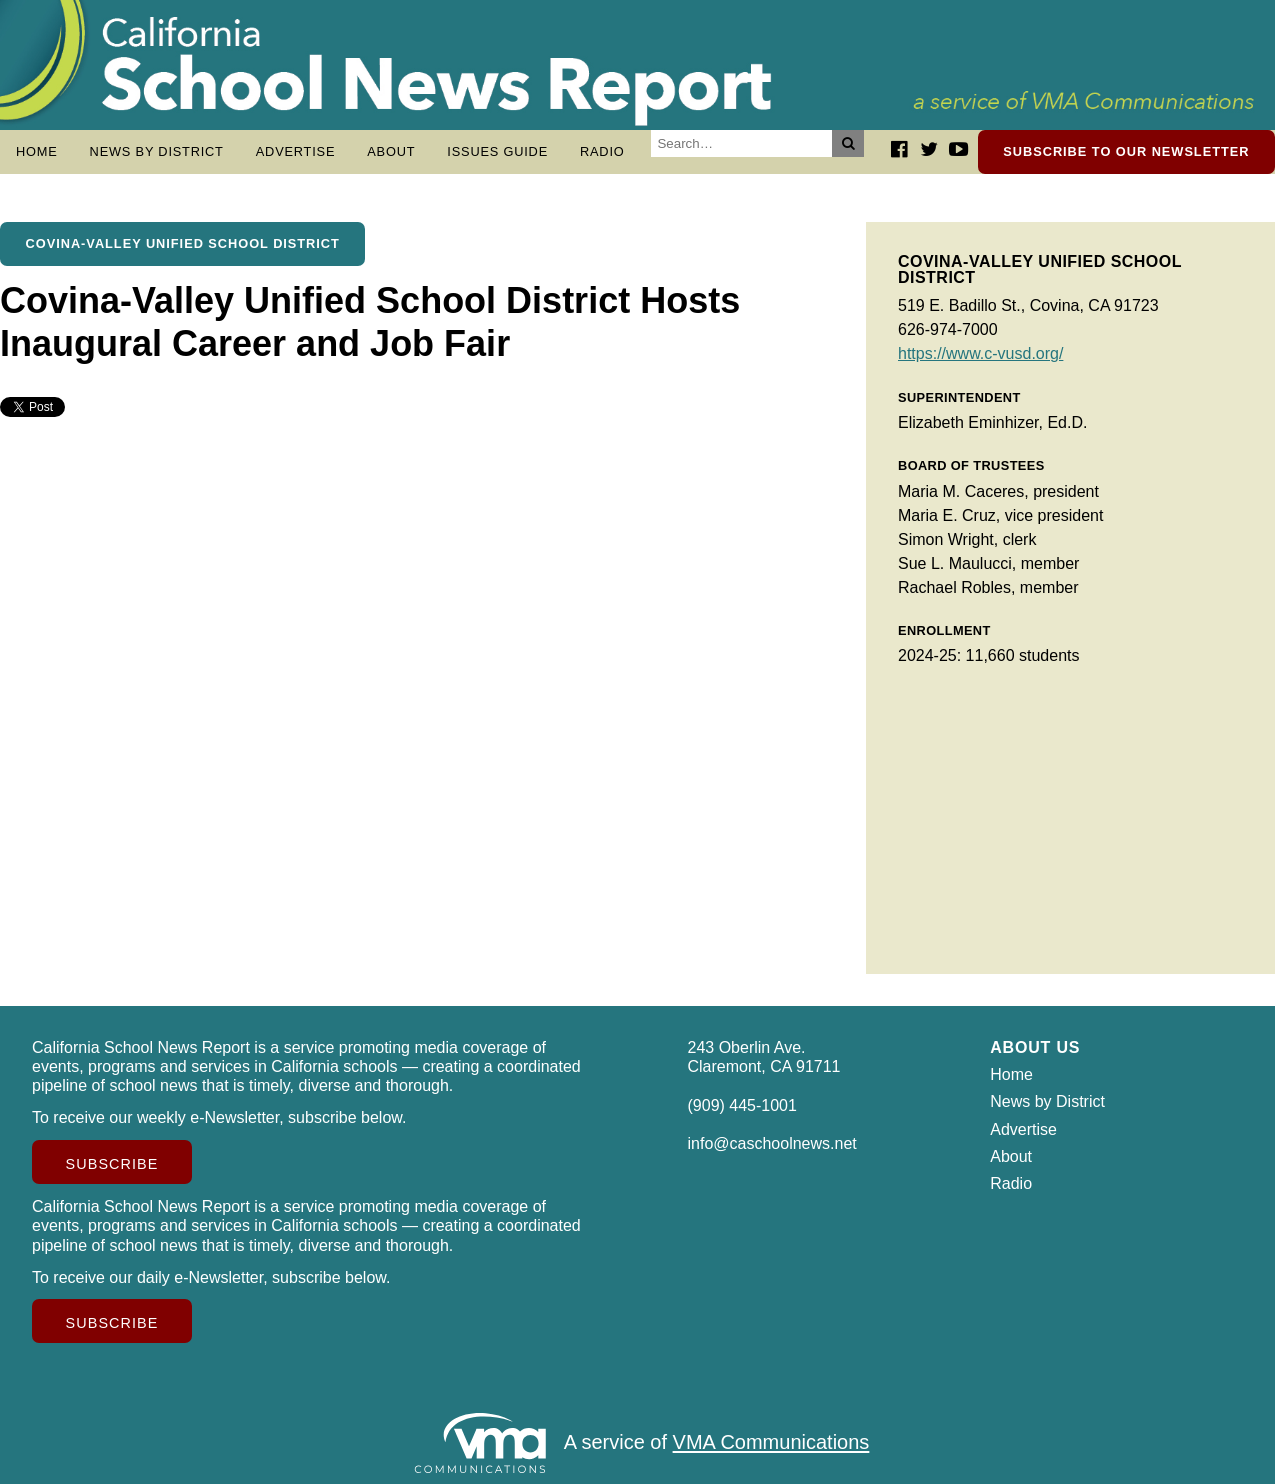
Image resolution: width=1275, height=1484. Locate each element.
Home (37, 151)
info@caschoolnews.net (772, 1143)
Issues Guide (497, 151)
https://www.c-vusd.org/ (980, 353)
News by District (157, 151)
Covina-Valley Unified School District (183, 243)
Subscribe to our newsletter (1126, 151)
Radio (602, 151)
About (391, 151)
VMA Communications (771, 1443)
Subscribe (112, 1164)
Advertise (296, 151)
